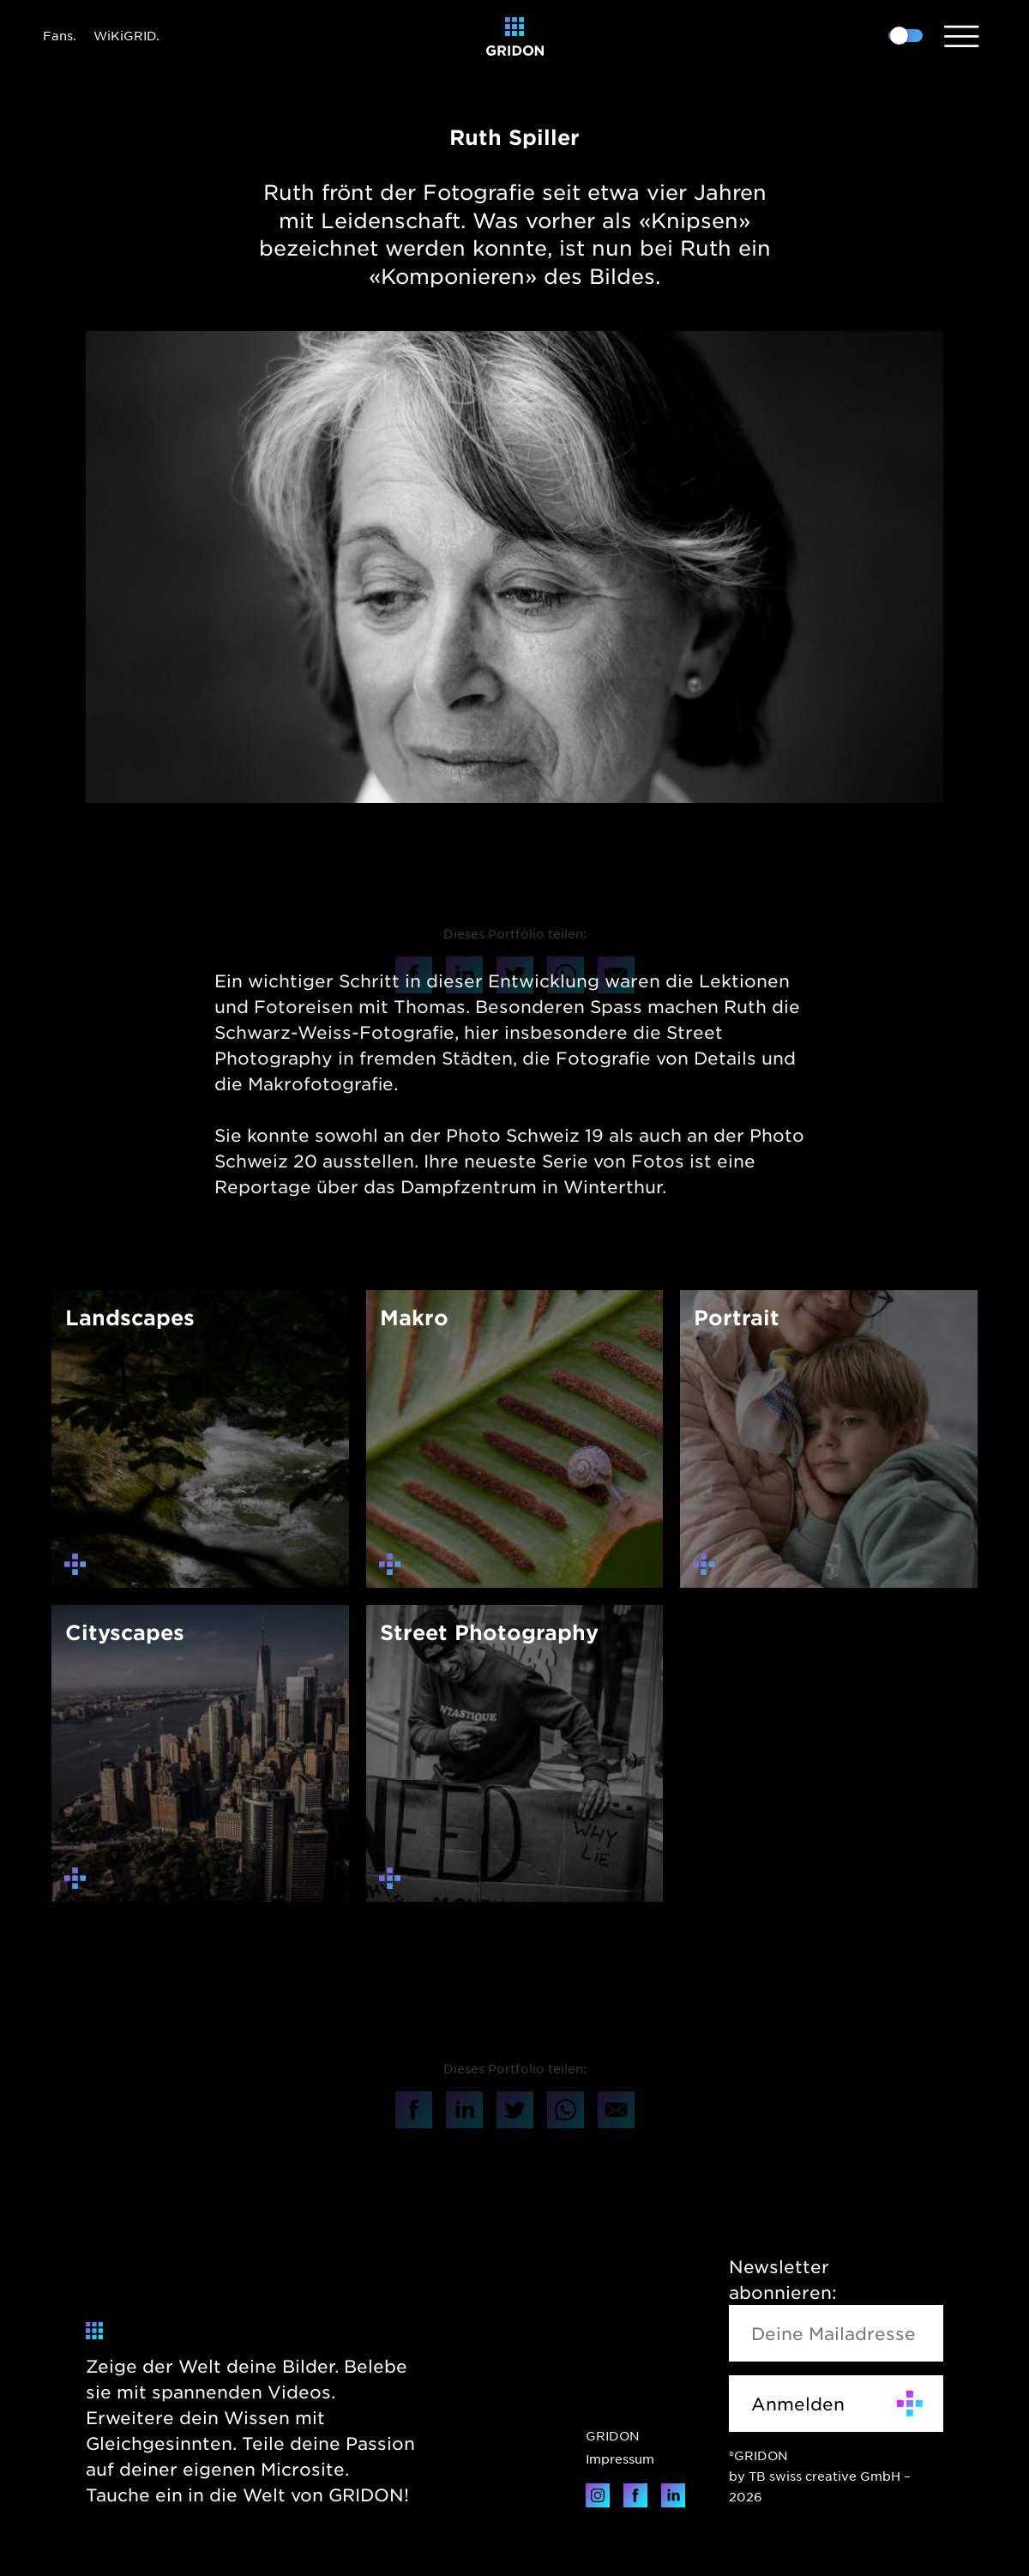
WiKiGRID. (126, 35)
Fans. (59, 35)
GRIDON (613, 2435)
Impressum (620, 2458)
